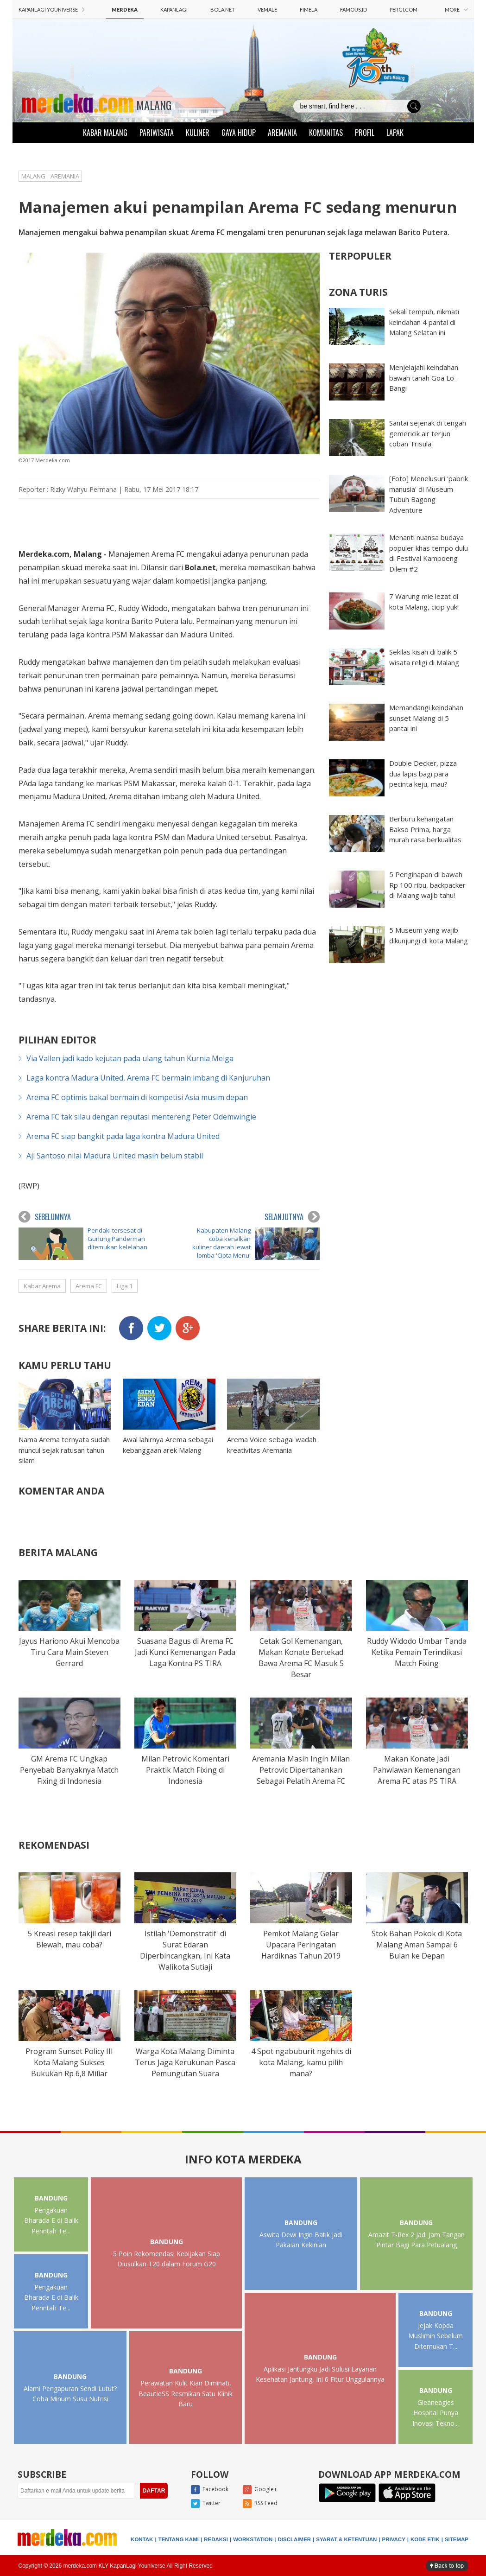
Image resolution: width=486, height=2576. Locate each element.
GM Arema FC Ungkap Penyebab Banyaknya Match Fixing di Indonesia (69, 1770)
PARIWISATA (156, 132)
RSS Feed (260, 2503)
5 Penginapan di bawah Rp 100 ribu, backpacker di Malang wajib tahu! (427, 885)
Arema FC (89, 1286)
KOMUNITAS (326, 132)
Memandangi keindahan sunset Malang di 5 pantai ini (426, 718)
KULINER (197, 132)
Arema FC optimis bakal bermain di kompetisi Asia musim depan (137, 1097)
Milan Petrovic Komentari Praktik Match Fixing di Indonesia (185, 1770)
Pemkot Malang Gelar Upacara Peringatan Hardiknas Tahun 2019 (301, 1944)
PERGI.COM (403, 9)
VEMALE (267, 9)
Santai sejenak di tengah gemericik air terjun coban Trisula (427, 433)
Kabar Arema (42, 1286)
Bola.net (200, 567)
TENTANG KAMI (178, 2539)
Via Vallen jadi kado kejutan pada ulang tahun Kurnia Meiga (130, 1058)
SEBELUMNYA (45, 1217)
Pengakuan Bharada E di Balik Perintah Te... (51, 2220)
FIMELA (308, 9)
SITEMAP (456, 2539)
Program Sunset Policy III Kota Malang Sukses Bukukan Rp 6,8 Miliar (69, 2062)
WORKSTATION (252, 2539)
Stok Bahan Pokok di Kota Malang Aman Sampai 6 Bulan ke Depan (417, 1944)
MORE (456, 9)
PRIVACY (393, 2539)
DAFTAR (154, 2490)
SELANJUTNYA (292, 1217)
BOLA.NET (222, 9)
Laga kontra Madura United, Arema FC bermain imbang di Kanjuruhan (148, 1078)
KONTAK (142, 2539)
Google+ (260, 2489)
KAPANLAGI (174, 9)
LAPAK (395, 132)
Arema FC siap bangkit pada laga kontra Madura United (123, 1136)
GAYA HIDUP (238, 132)
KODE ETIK (425, 2539)
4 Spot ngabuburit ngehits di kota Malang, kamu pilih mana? (301, 2062)
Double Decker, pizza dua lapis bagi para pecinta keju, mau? (423, 773)
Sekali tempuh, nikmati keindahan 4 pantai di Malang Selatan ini (424, 322)
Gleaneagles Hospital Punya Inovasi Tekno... (435, 2413)
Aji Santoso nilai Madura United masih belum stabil (114, 1156)
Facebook (209, 2489)
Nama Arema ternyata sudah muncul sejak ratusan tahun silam (64, 1450)
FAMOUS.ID (353, 9)
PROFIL (364, 132)
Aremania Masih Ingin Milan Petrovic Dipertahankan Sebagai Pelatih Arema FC (301, 1770)
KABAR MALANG (105, 132)
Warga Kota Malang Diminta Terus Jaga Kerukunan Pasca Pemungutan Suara (185, 2062)
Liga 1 (125, 1286)
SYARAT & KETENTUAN (346, 2539)
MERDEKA (125, 9)
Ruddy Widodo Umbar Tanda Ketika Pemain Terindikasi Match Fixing (417, 1652)
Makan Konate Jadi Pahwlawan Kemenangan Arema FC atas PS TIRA (417, 1770)
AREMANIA (282, 132)
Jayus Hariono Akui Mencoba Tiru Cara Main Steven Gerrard (69, 1652)
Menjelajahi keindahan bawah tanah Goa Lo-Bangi (423, 378)
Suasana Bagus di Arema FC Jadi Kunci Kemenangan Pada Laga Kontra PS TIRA (185, 1652)
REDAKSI (216, 2539)
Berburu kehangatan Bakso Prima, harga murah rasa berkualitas (425, 829)
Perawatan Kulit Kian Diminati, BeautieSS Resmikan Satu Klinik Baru (186, 2393)
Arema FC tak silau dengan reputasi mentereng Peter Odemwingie (141, 1117)
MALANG (153, 104)
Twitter (206, 2503)
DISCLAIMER (294, 2539)
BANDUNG (51, 2198)
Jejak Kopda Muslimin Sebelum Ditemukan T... (435, 2336)
